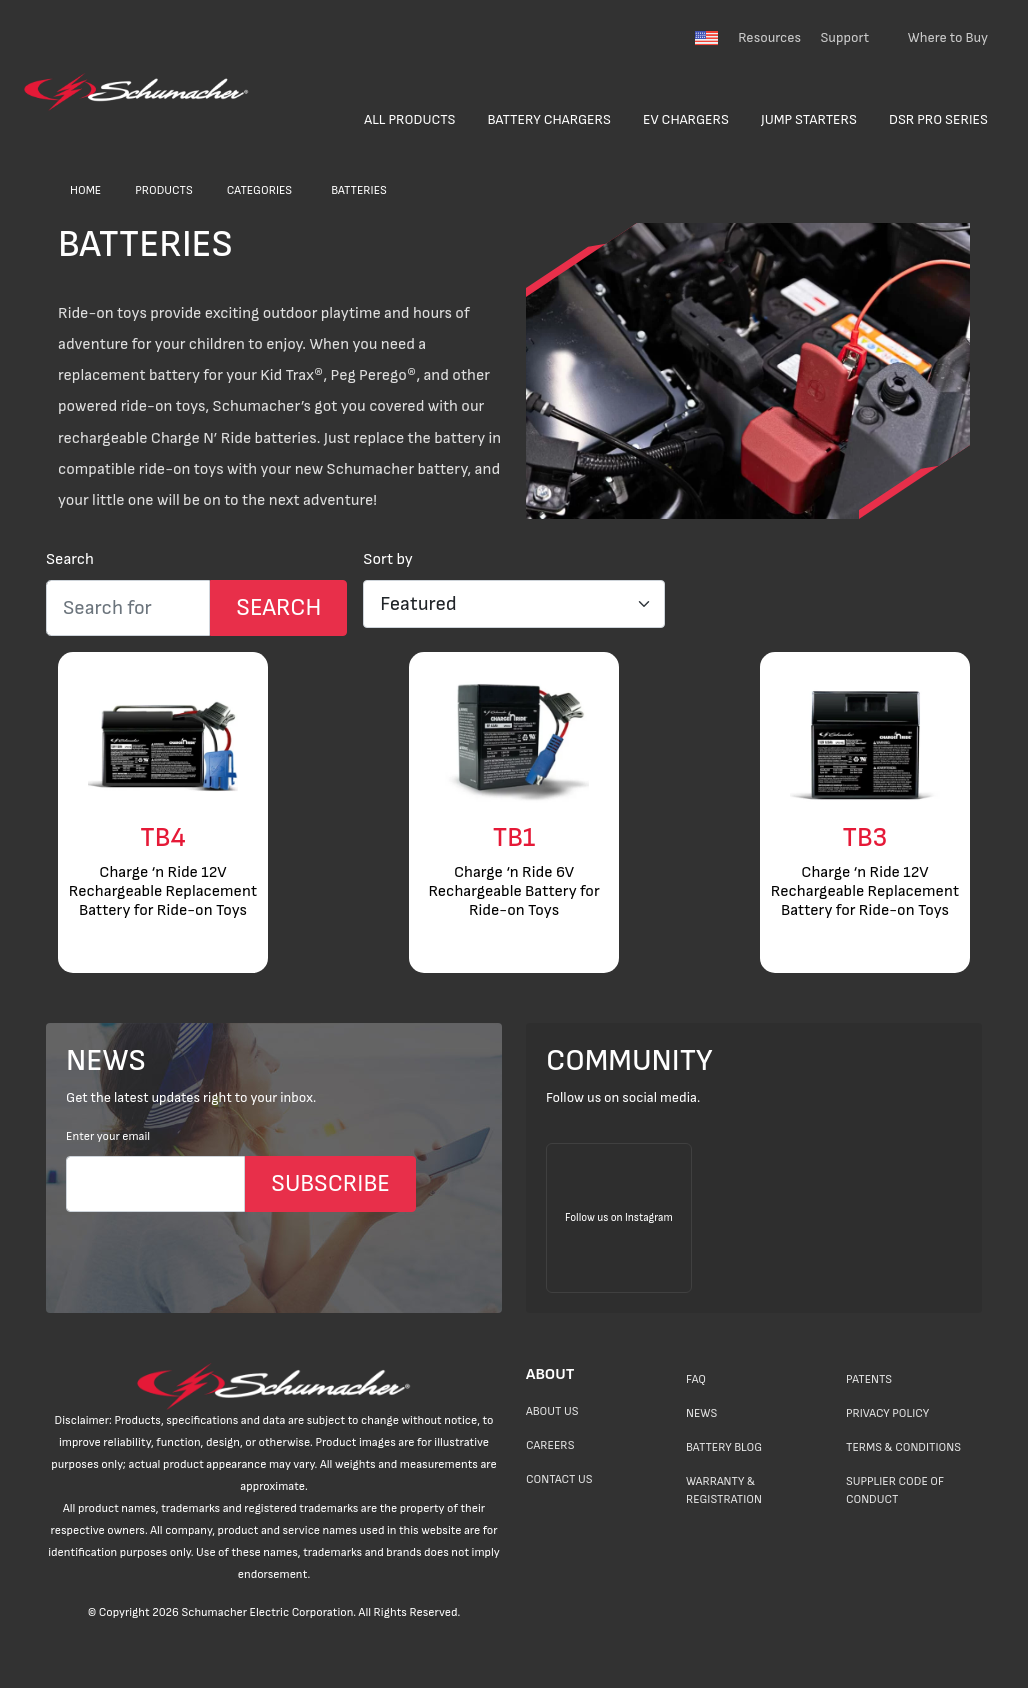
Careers (550, 1445)
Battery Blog (724, 1447)
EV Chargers (686, 119)
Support (844, 37)
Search (70, 559)
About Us (552, 1411)
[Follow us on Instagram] (619, 1218)
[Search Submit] (278, 608)
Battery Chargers (549, 119)
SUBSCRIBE (330, 1183)
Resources (769, 37)
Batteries (359, 190)
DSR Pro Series (938, 119)
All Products (409, 119)
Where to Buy (948, 37)
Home (85, 190)
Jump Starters (809, 119)
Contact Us (559, 1479)
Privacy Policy (887, 1413)
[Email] (155, 1184)
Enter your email (108, 1136)
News (701, 1413)
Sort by (388, 559)
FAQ (696, 1379)
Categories (259, 190)
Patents (869, 1379)
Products (163, 190)
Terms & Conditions (903, 1447)
